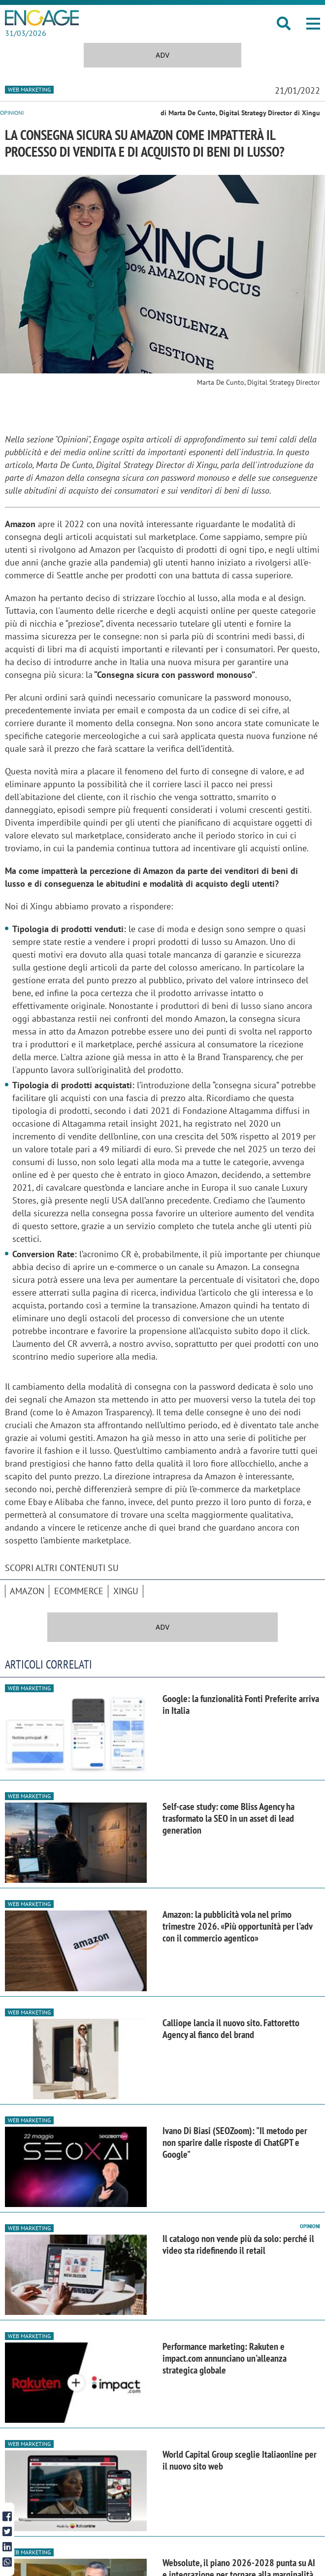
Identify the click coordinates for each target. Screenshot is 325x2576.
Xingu (125, 1591)
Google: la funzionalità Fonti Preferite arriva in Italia (240, 1704)
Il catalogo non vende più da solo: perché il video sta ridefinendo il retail (238, 2244)
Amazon (27, 1591)
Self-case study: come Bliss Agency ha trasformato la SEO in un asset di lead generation (228, 1818)
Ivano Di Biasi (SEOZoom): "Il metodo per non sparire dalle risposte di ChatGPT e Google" (234, 2142)
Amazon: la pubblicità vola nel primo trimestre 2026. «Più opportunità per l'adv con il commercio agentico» (237, 1926)
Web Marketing (29, 89)
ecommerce (78, 1591)
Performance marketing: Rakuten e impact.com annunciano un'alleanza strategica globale (224, 2358)
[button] (313, 24)
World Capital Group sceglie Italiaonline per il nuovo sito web (239, 2460)
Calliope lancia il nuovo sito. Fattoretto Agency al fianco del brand (230, 2029)
